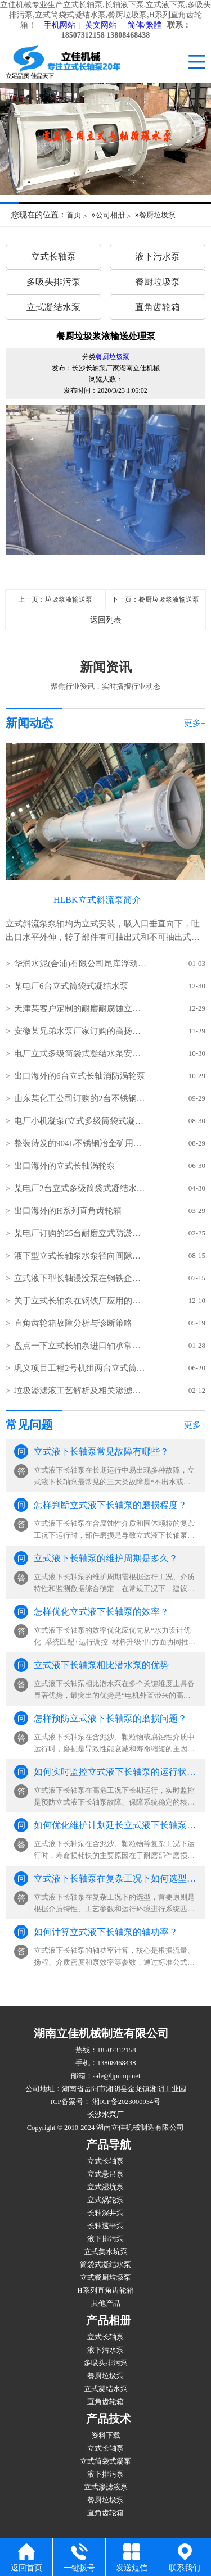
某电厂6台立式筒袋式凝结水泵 (71, 986)
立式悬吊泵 (105, 2174)
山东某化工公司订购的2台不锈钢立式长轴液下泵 (80, 1098)
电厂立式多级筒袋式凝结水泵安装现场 (80, 1053)
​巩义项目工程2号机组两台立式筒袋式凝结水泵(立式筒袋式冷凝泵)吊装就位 (80, 1368)
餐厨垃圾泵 (157, 215)
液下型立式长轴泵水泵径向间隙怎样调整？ (80, 1255)
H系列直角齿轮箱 (105, 2291)
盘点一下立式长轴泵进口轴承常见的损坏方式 (80, 1345)
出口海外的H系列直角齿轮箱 (68, 1210)
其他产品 (105, 2303)
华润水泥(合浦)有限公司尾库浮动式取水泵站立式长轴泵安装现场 (80, 963)
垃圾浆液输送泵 (68, 599)
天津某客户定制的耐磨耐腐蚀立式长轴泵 (80, 1008)
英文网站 (100, 25)
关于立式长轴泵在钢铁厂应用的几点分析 (80, 1300)
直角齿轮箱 (157, 307)
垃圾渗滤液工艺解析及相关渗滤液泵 (80, 1390)
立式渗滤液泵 (106, 2487)
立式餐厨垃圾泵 (105, 2278)
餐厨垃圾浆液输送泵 (168, 599)
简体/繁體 (144, 25)
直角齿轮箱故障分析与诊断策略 (73, 1323)
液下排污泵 (105, 2239)
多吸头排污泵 (53, 282)
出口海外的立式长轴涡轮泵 (64, 1165)
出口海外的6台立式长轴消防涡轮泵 (79, 1075)
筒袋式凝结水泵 (105, 2265)
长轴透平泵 (105, 2226)
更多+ (194, 723)
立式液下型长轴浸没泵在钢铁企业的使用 (80, 1278)
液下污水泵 (157, 256)
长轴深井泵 (105, 2213)
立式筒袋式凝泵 (105, 2461)
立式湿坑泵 (105, 2187)
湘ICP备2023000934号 (125, 2102)
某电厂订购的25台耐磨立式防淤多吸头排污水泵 (80, 1233)
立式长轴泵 (53, 256)
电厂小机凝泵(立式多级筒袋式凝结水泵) (80, 1120)
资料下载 (105, 2435)
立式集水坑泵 (106, 2252)
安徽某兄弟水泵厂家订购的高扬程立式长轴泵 (80, 1030)
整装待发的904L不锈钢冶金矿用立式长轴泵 (80, 1143)
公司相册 (110, 215)
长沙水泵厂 (105, 2115)
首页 (73, 215)
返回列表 (106, 620)
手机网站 (59, 25)
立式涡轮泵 (105, 2200)
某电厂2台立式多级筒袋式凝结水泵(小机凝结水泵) (80, 1188)
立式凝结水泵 (53, 307)
